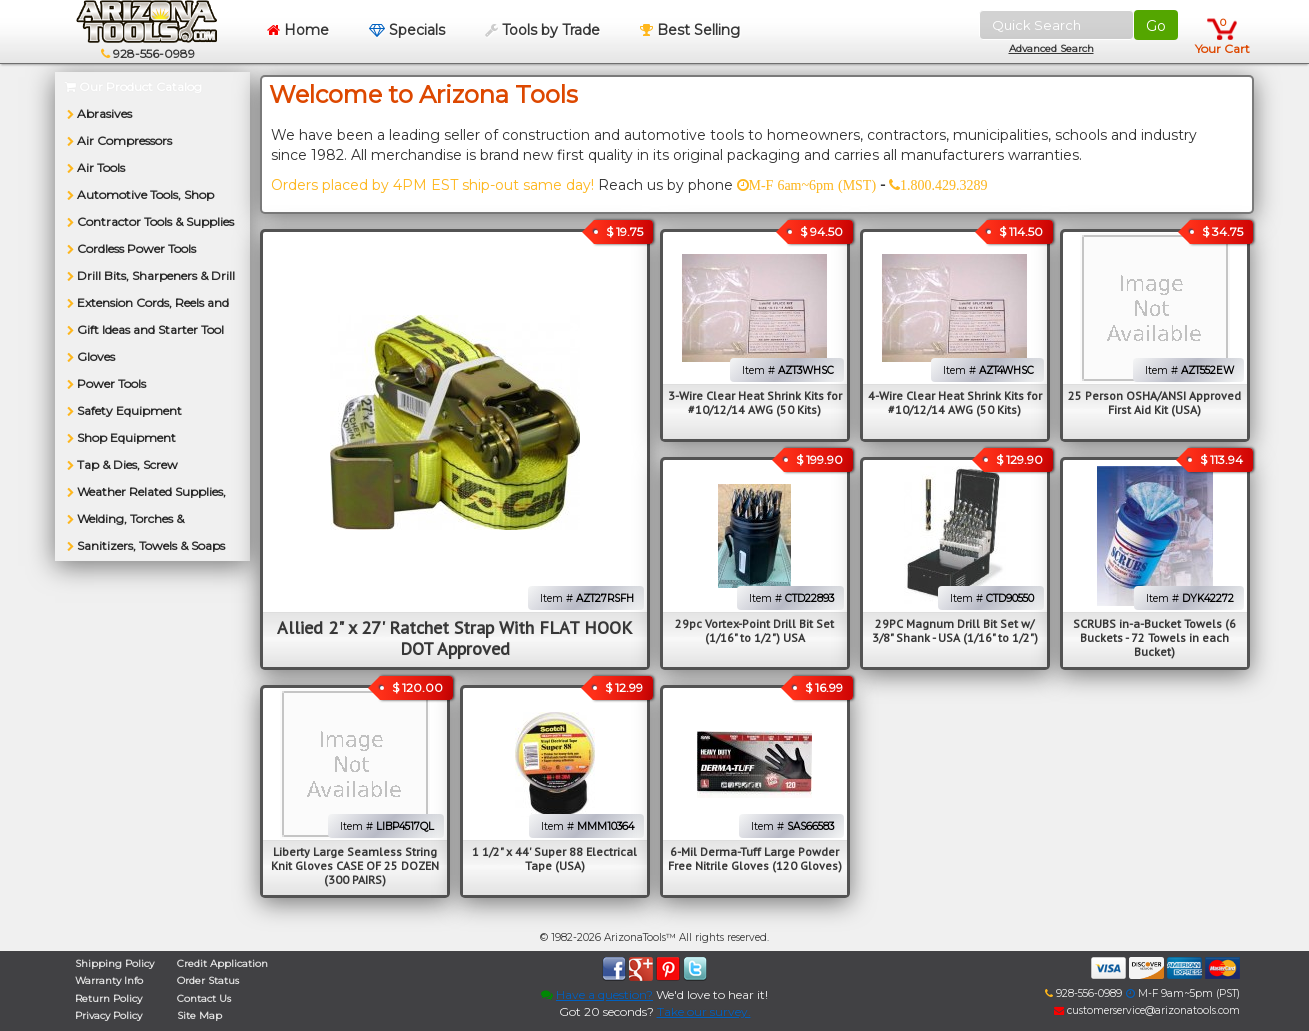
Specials (407, 30)
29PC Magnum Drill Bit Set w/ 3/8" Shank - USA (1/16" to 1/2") (955, 630)
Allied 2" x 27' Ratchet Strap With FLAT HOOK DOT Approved (454, 638)
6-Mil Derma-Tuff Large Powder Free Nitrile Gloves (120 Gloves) (755, 858)
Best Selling (690, 30)
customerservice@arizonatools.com (1147, 1010)
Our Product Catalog (133, 86)
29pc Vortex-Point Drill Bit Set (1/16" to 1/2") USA (754, 630)
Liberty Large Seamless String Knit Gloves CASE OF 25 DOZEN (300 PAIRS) (355, 865)
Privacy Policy (108, 1015)
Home (298, 30)
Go (1156, 26)
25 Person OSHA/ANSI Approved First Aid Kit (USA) (1154, 402)
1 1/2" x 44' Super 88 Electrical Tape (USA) (554, 858)
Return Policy (108, 998)
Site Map (199, 1015)
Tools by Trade (542, 30)
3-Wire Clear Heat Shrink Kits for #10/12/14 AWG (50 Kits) (755, 402)
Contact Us (204, 998)
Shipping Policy (114, 963)
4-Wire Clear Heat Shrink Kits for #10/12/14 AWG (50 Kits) (955, 402)
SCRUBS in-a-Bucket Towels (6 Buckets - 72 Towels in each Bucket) (1154, 637)
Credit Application (222, 963)
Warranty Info (109, 980)
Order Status (208, 980)
